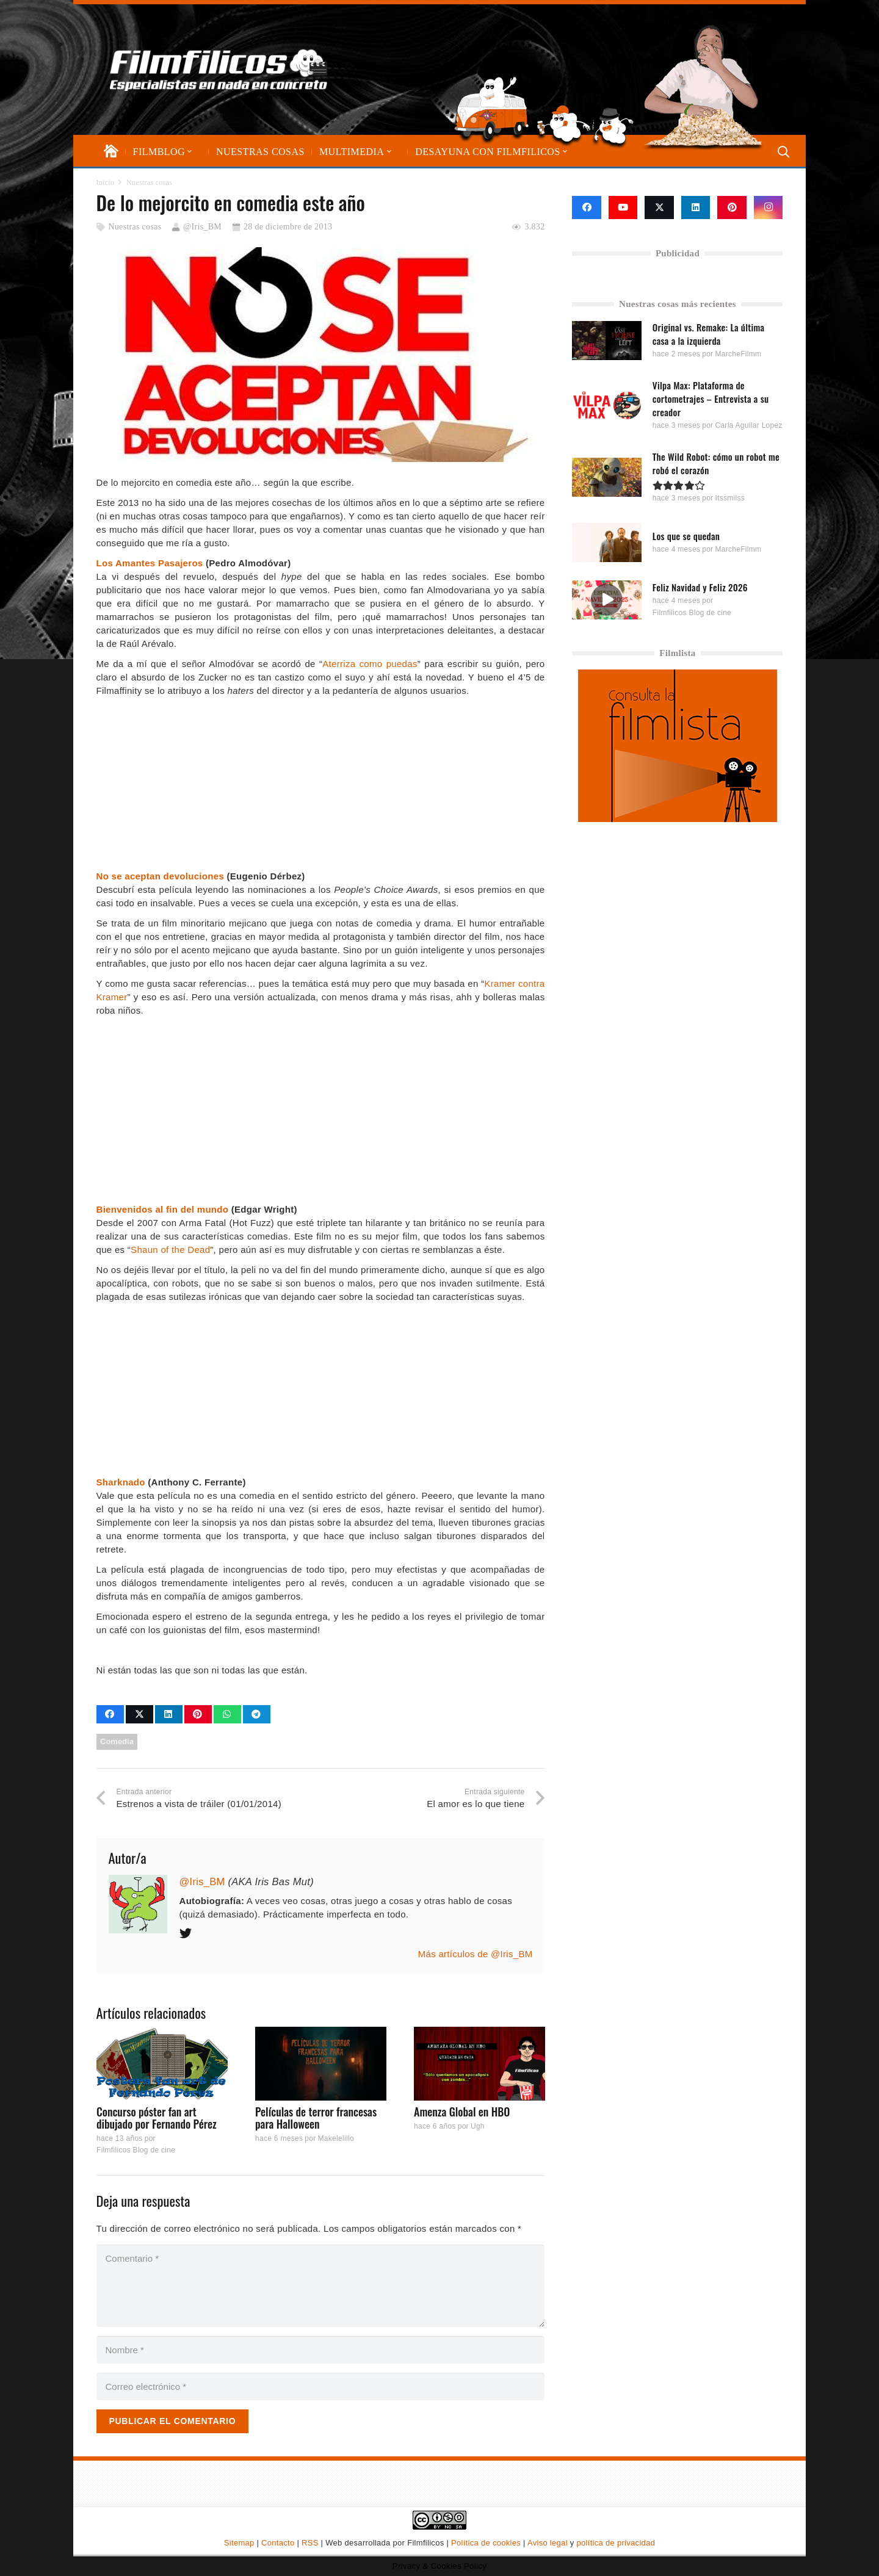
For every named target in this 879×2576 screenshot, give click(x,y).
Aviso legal (547, 2542)
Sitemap (239, 2542)
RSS (310, 2542)
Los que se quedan (686, 535)
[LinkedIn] (696, 207)
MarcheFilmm (738, 354)
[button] (188, 151)
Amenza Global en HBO (461, 2112)
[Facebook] (586, 207)
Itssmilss (730, 498)
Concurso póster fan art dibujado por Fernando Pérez (156, 2118)
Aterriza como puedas (369, 663)
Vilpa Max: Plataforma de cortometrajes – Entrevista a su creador (711, 398)
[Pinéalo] (198, 1714)
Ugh (477, 2127)
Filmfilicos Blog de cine (135, 2150)
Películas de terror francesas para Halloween (315, 2118)
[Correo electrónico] (320, 2386)
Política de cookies (486, 2542)
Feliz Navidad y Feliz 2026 (700, 587)
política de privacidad (615, 2542)
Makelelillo (335, 2138)
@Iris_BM (202, 226)
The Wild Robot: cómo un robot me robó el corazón (716, 463)
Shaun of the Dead (170, 1249)
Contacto (277, 2542)
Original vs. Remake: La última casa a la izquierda (709, 333)
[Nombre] (320, 2350)
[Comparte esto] (110, 1714)
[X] (659, 207)
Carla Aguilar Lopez (749, 425)
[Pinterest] (732, 207)
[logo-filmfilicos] (222, 70)
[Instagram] (768, 207)
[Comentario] (320, 2286)
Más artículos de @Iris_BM (475, 1954)
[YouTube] (623, 207)
